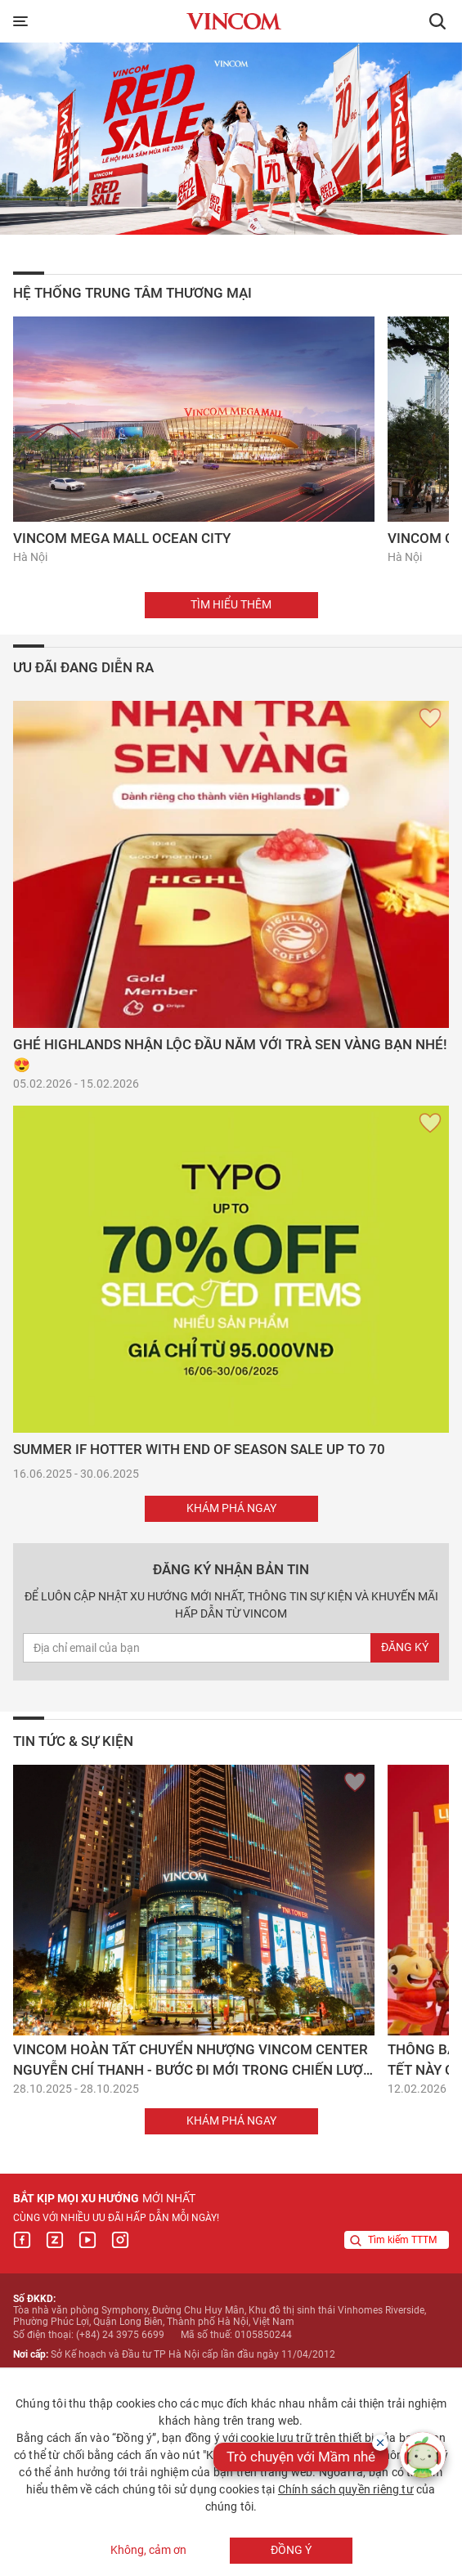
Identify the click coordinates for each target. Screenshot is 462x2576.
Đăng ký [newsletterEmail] (404, 1647)
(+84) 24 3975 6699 (120, 2334)
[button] (437, 21)
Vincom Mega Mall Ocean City (122, 538)
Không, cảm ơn (148, 2550)
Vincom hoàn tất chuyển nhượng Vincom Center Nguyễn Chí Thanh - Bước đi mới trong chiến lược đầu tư (192, 2069)
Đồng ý (291, 2549)
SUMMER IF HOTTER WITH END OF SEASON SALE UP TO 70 (199, 1449)
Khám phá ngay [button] (231, 1508)
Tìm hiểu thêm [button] (231, 604)
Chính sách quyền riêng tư (346, 2489)
